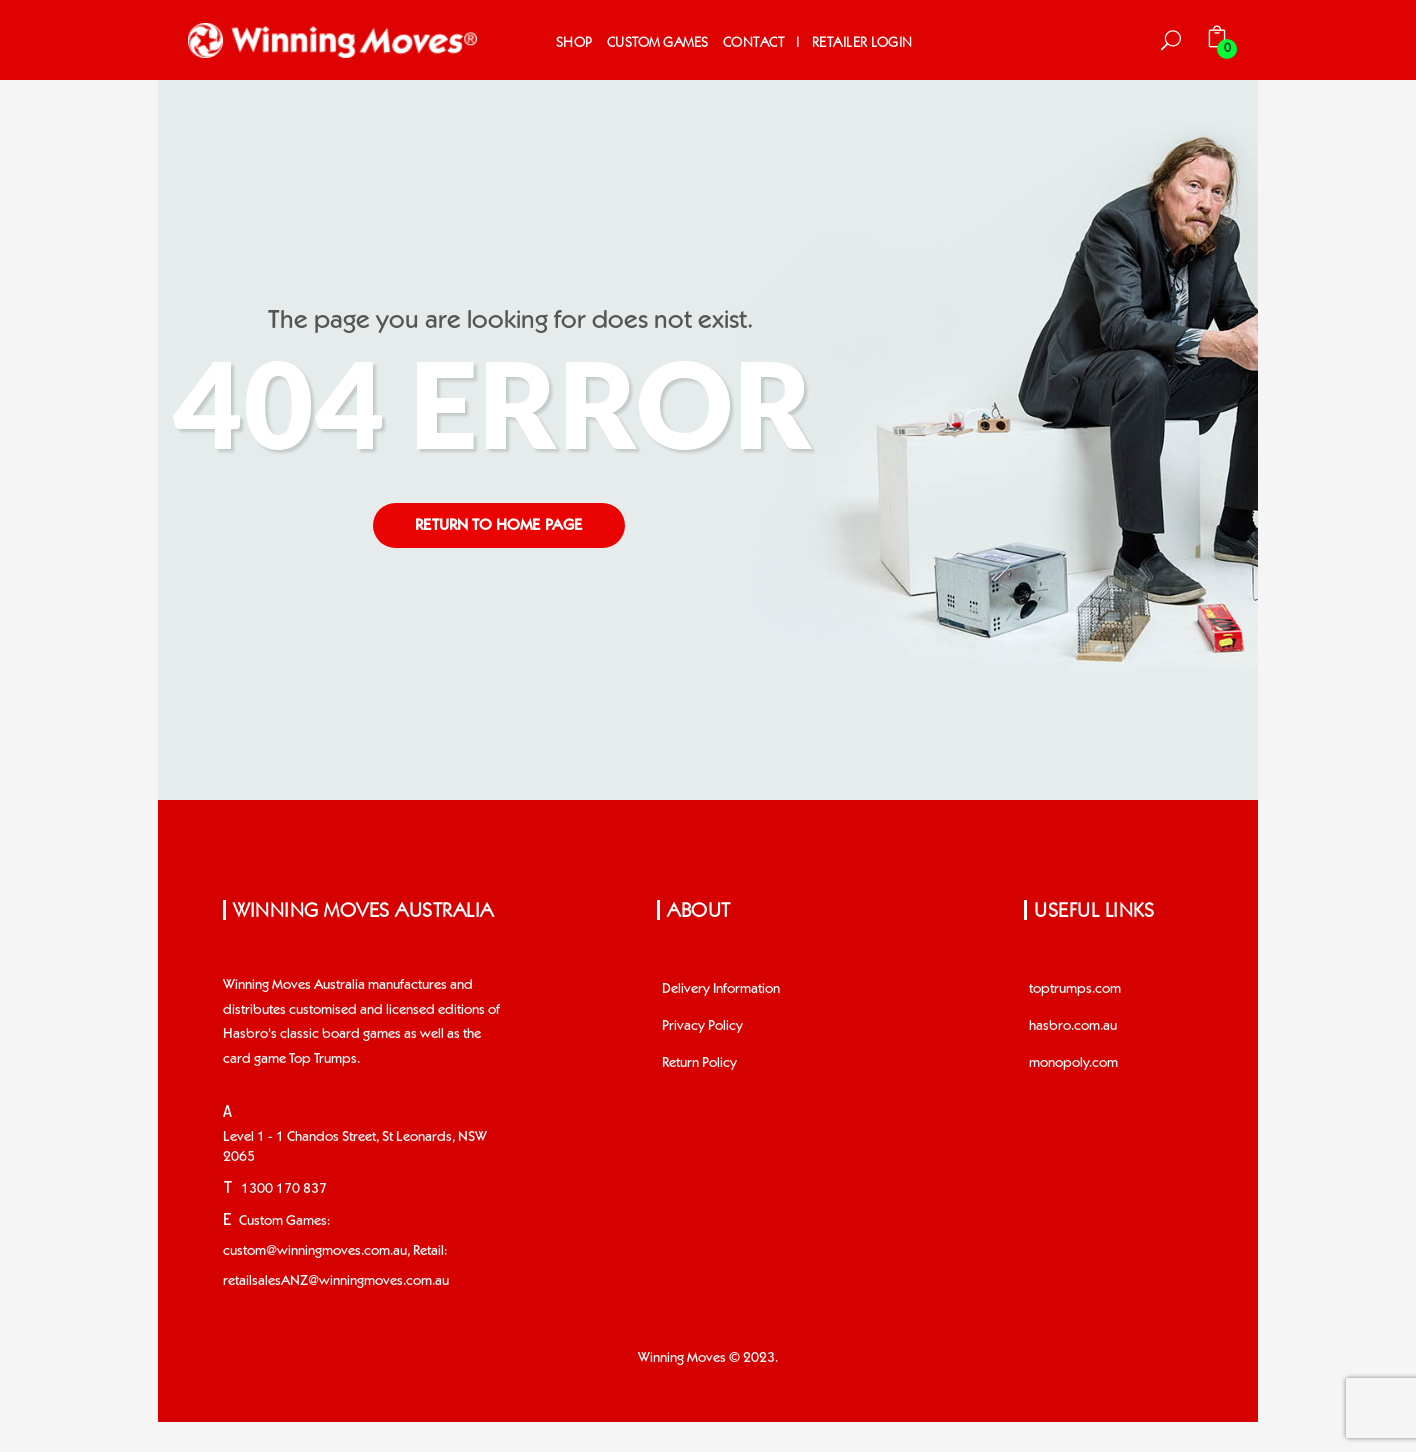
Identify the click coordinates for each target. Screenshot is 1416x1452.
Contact (754, 42)
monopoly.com (1073, 1063)
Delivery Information (721, 989)
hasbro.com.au (1073, 1026)
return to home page (499, 525)
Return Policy (699, 1063)
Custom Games (658, 42)
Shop (574, 42)
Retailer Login (862, 42)
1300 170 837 (284, 1189)
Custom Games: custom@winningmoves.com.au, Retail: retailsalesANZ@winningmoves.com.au (336, 1251)
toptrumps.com (1075, 989)
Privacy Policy (702, 1026)
